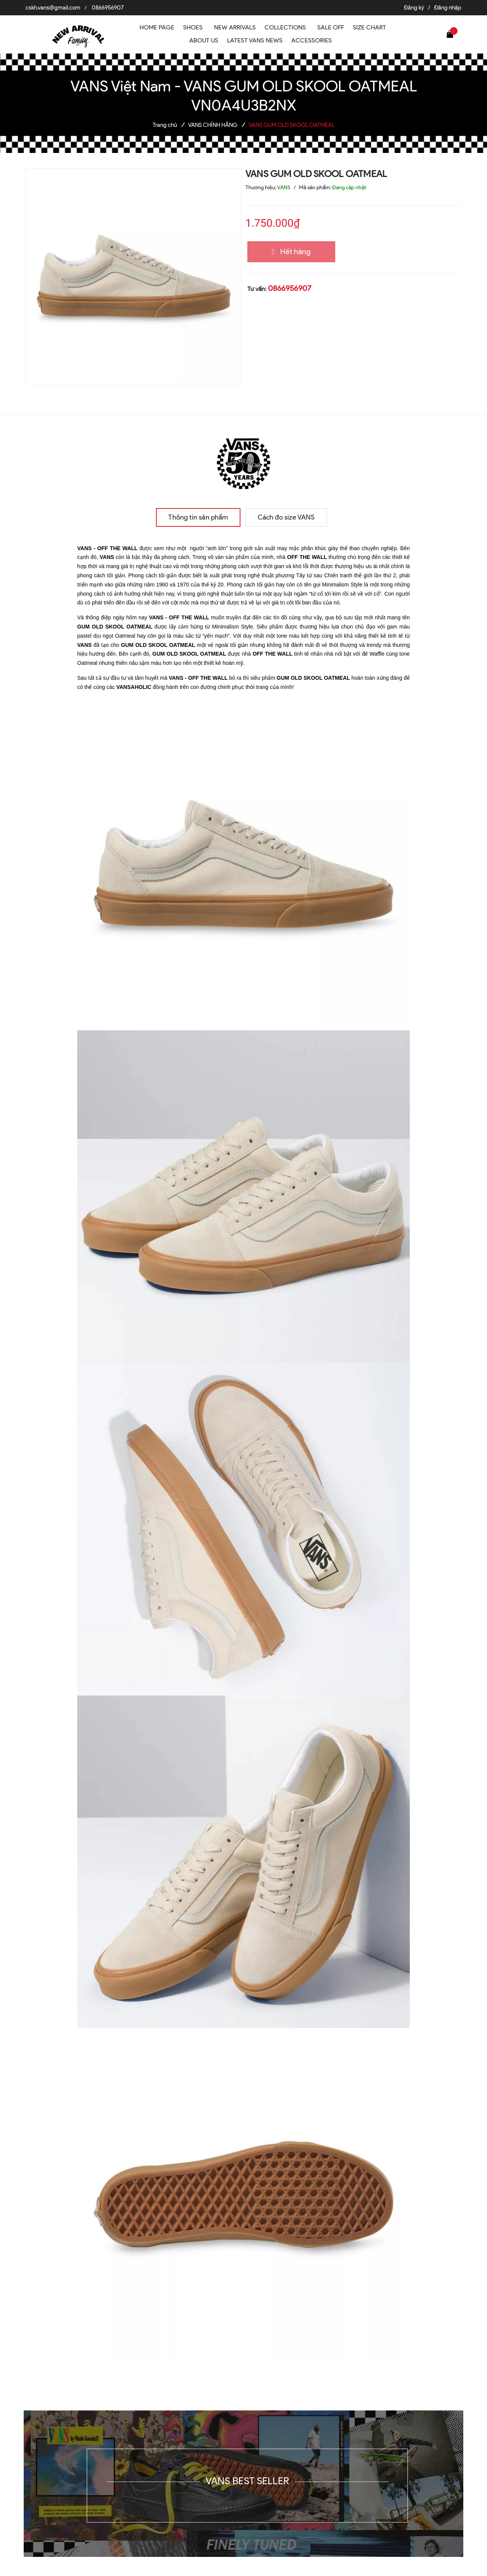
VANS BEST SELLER (247, 2481)
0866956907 (108, 7)
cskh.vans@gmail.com (53, 7)
